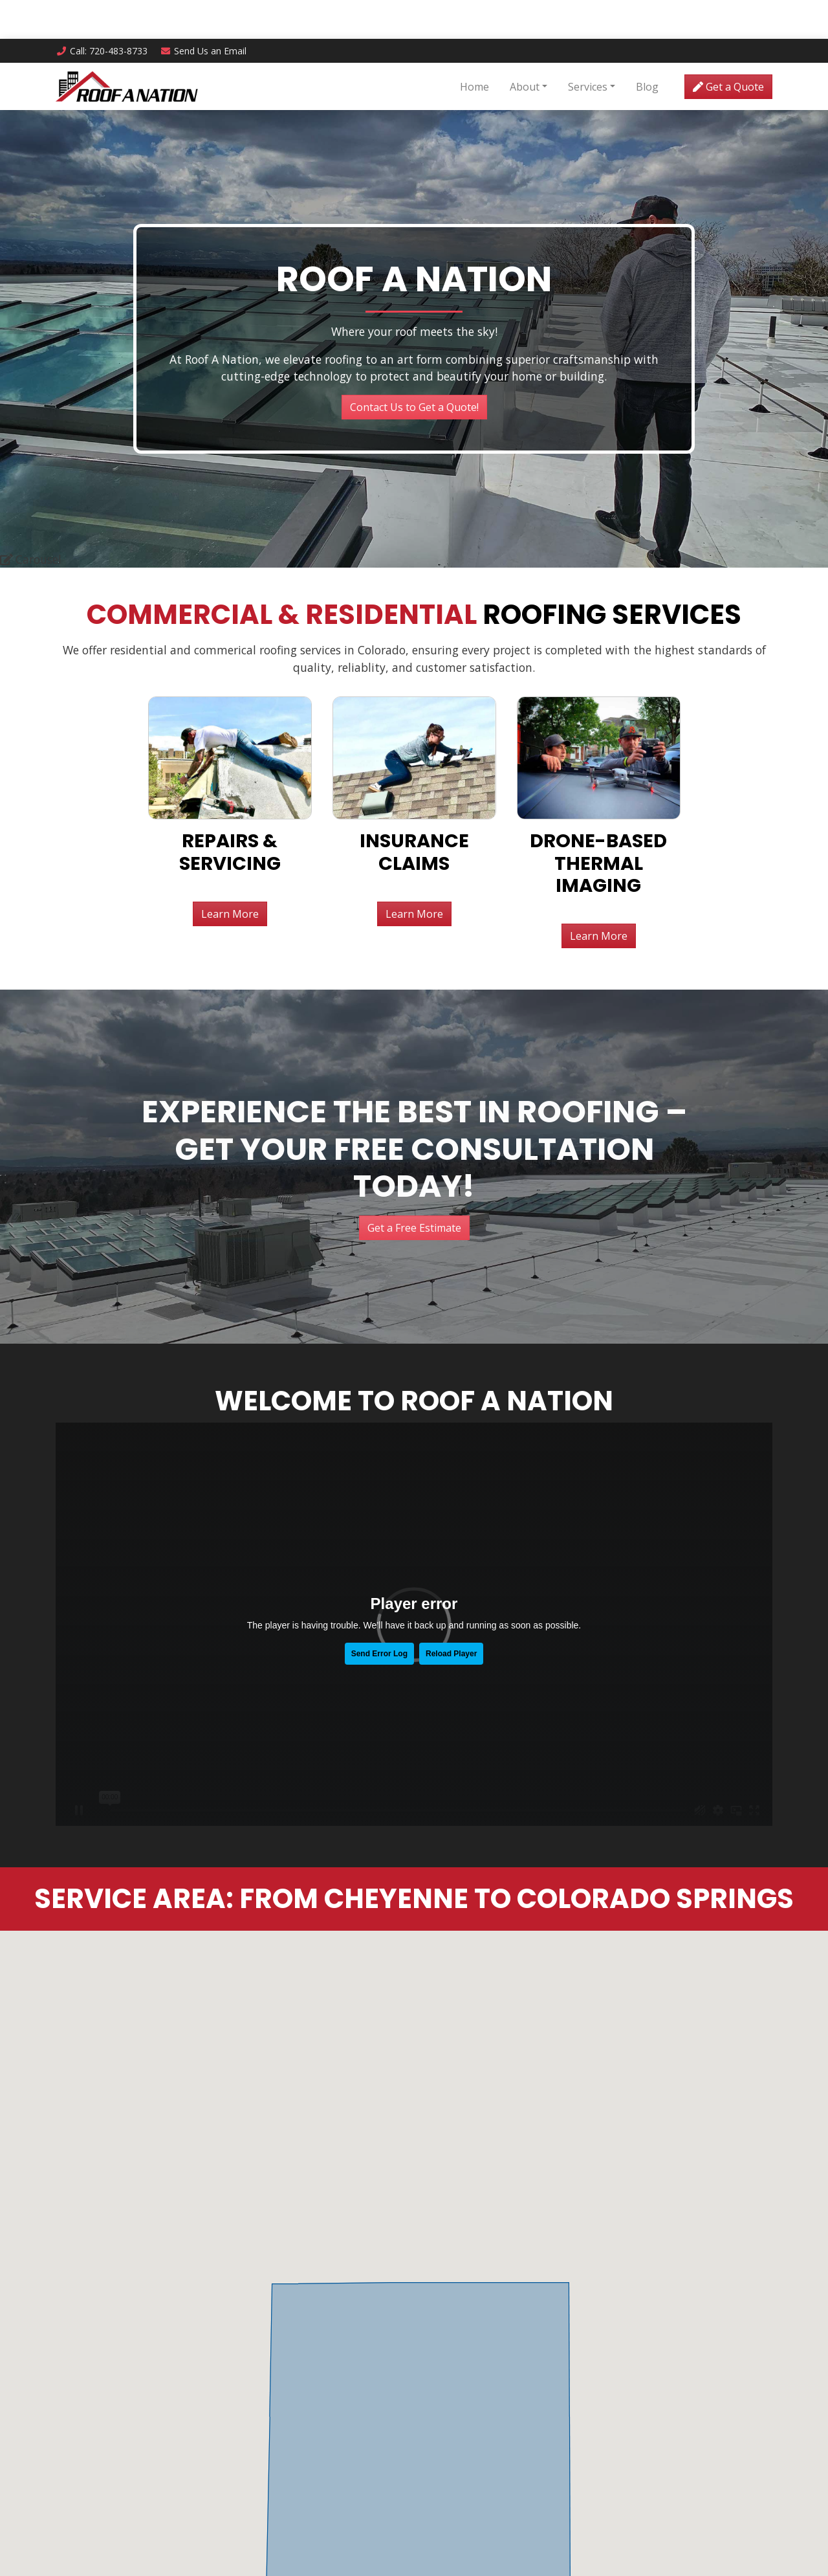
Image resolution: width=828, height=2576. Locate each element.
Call (101, 12)
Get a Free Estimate (414, 994)
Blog (647, 48)
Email (203, 12)
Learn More (230, 680)
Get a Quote (728, 48)
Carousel (30, 325)
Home (474, 48)
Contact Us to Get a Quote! (414, 173)
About (524, 48)
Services (587, 48)
